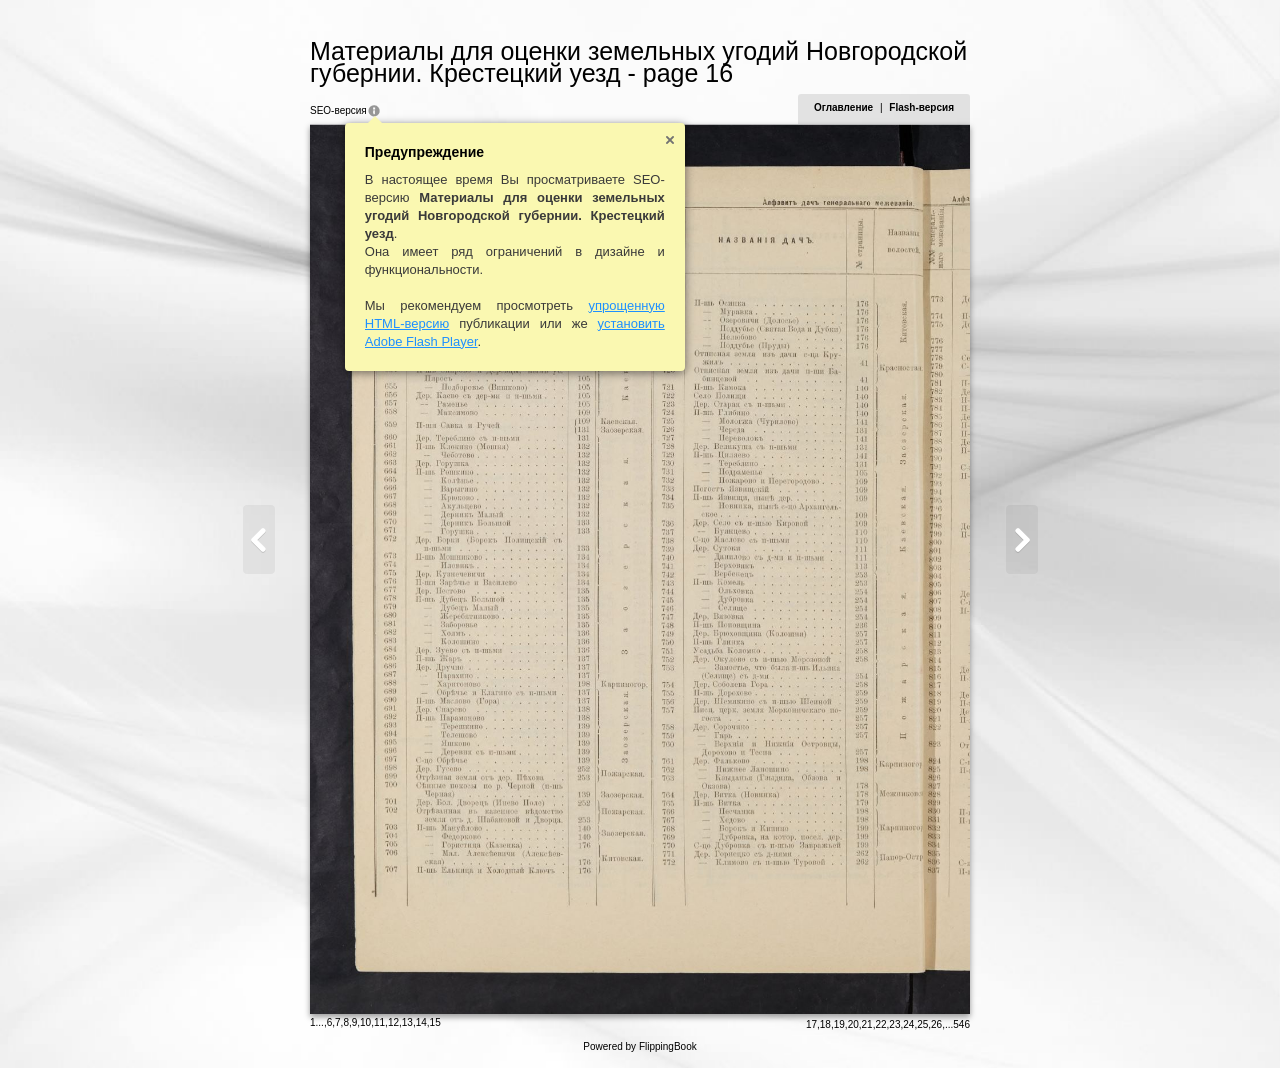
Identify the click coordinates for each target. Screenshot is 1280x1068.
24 (908, 1024)
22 (880, 1024)
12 (393, 1022)
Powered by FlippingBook (639, 1046)
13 (407, 1022)
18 (825, 1024)
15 (435, 1022)
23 (894, 1024)
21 (867, 1024)
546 (961, 1024)
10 (365, 1022)
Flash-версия (921, 107)
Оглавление (843, 107)
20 (853, 1024)
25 (922, 1024)
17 (811, 1024)
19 (839, 1024)
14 (421, 1022)
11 (379, 1022)
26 (936, 1024)
